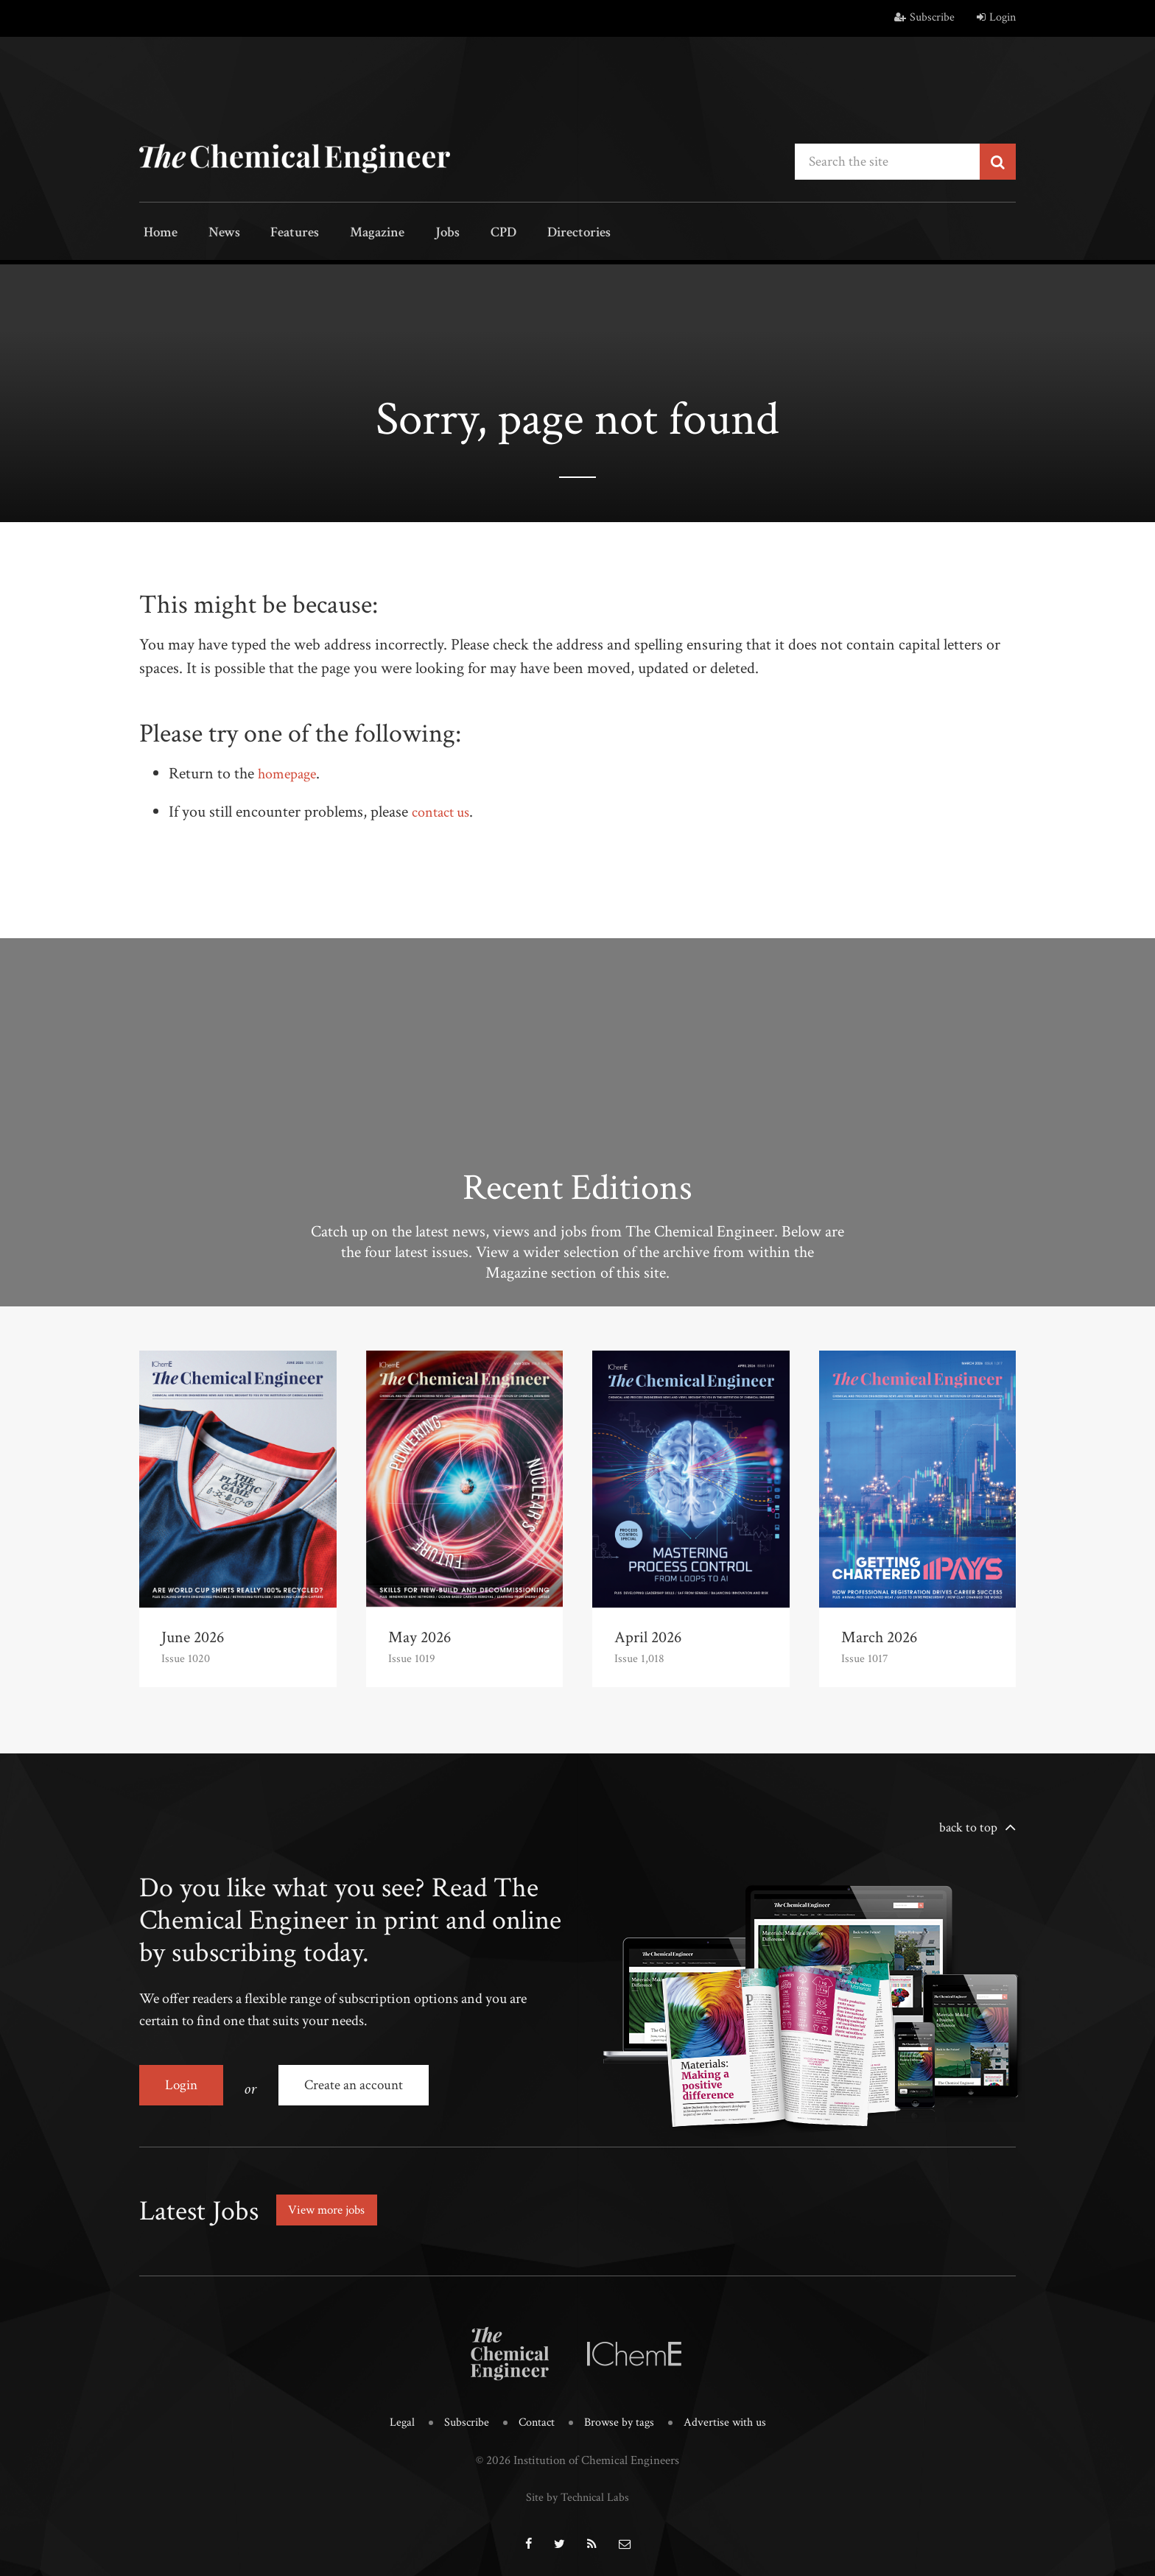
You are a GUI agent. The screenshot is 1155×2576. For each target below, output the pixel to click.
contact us (444, 810)
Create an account (357, 2083)
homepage (290, 772)
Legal (397, 2415)
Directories (539, 233)
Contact (535, 2415)
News (214, 233)
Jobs (420, 233)
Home (157, 233)
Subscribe (924, 17)
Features (279, 233)
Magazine (357, 233)
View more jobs (330, 2203)
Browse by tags (619, 2415)
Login (996, 17)
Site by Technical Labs (577, 2488)
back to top (968, 1825)
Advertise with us (729, 2415)
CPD (468, 233)
